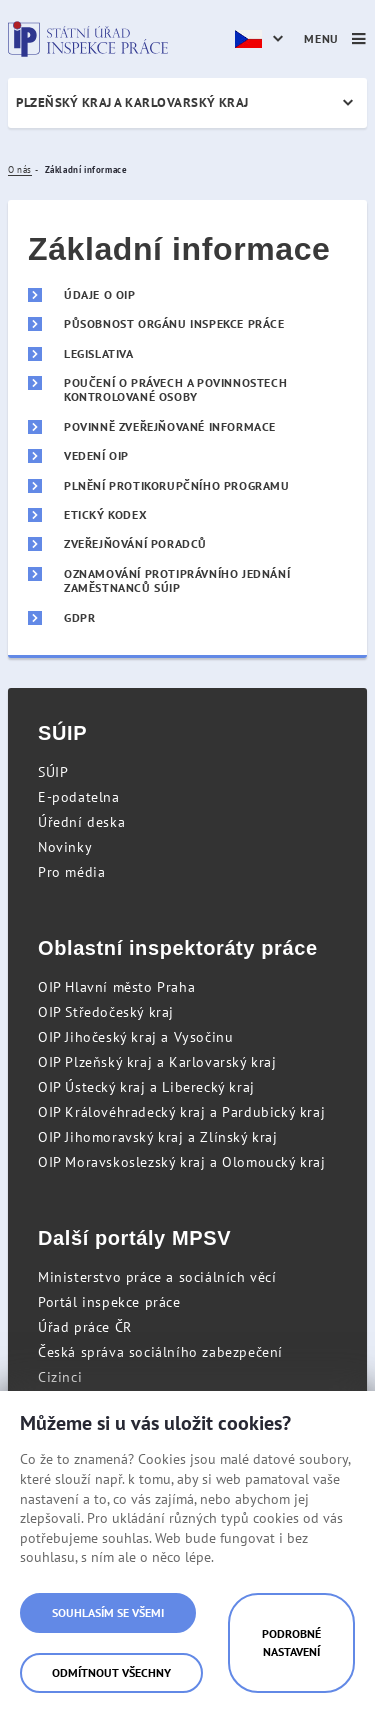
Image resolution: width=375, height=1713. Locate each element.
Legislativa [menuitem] (99, 354)
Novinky (65, 847)
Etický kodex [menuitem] (105, 515)
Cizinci (60, 1377)
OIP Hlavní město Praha (116, 987)
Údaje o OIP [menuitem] (100, 295)
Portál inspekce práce (109, 1302)
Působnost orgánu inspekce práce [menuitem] (174, 324)
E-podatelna (79, 797)
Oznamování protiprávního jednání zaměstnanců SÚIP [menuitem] (177, 581)
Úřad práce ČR (85, 1327)
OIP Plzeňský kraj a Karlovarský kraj (157, 1062)
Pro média (71, 872)
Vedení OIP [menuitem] (96, 456)
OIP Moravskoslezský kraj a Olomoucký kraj (182, 1162)
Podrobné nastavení (291, 1642)
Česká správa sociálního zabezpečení (160, 1352)
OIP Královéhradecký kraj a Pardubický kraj (181, 1112)
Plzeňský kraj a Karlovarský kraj (132, 102)
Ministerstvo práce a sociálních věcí (157, 1277)
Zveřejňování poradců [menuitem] (135, 544)
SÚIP (53, 772)
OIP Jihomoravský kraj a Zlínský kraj (158, 1137)
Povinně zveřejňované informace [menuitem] (170, 427)
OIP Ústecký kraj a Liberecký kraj (146, 1087)
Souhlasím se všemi (108, 1612)
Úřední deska (81, 822)
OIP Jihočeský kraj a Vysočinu (135, 1037)
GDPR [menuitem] (79, 618)
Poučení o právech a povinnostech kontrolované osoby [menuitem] (175, 390)
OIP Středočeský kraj (106, 1012)
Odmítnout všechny (111, 1672)
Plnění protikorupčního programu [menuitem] (177, 486)
